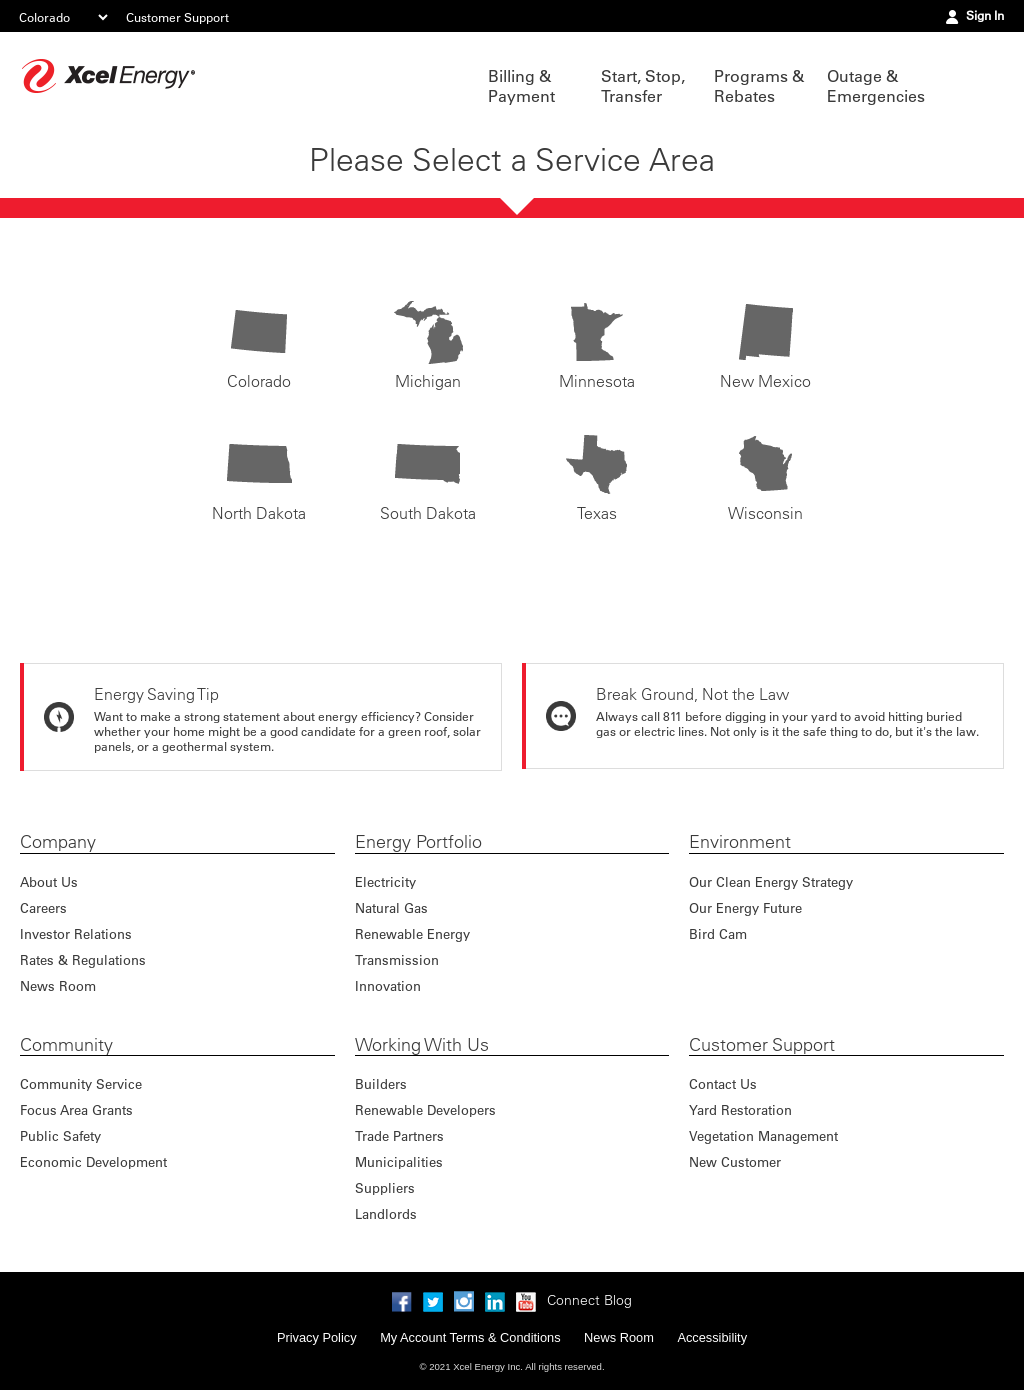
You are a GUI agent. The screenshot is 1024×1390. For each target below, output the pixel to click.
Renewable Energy (412, 933)
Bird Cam (718, 933)
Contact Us (723, 1083)
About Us (49, 881)
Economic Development (93, 1161)
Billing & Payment (521, 86)
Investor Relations (76, 933)
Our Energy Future (745, 907)
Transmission (397, 959)
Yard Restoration (740, 1109)
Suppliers (385, 1187)
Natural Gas (391, 907)
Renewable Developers (425, 1109)
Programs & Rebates (759, 86)
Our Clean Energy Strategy (771, 881)
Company (58, 842)
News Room (58, 985)
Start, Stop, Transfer (643, 86)
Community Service (81, 1083)
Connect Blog (589, 1300)
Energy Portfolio (418, 842)
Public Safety (60, 1135)
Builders (381, 1083)
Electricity (385, 881)
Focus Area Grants (76, 1109)
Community (66, 1045)
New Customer (735, 1161)
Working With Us (422, 1045)
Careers (43, 907)
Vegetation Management (763, 1135)
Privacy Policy (317, 1337)
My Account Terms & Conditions (470, 1337)
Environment (740, 842)
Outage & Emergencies (873, 86)
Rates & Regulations (83, 959)
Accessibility (712, 1337)
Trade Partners (399, 1135)
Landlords (386, 1213)
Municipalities (399, 1161)
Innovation (388, 985)
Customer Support (177, 17)
